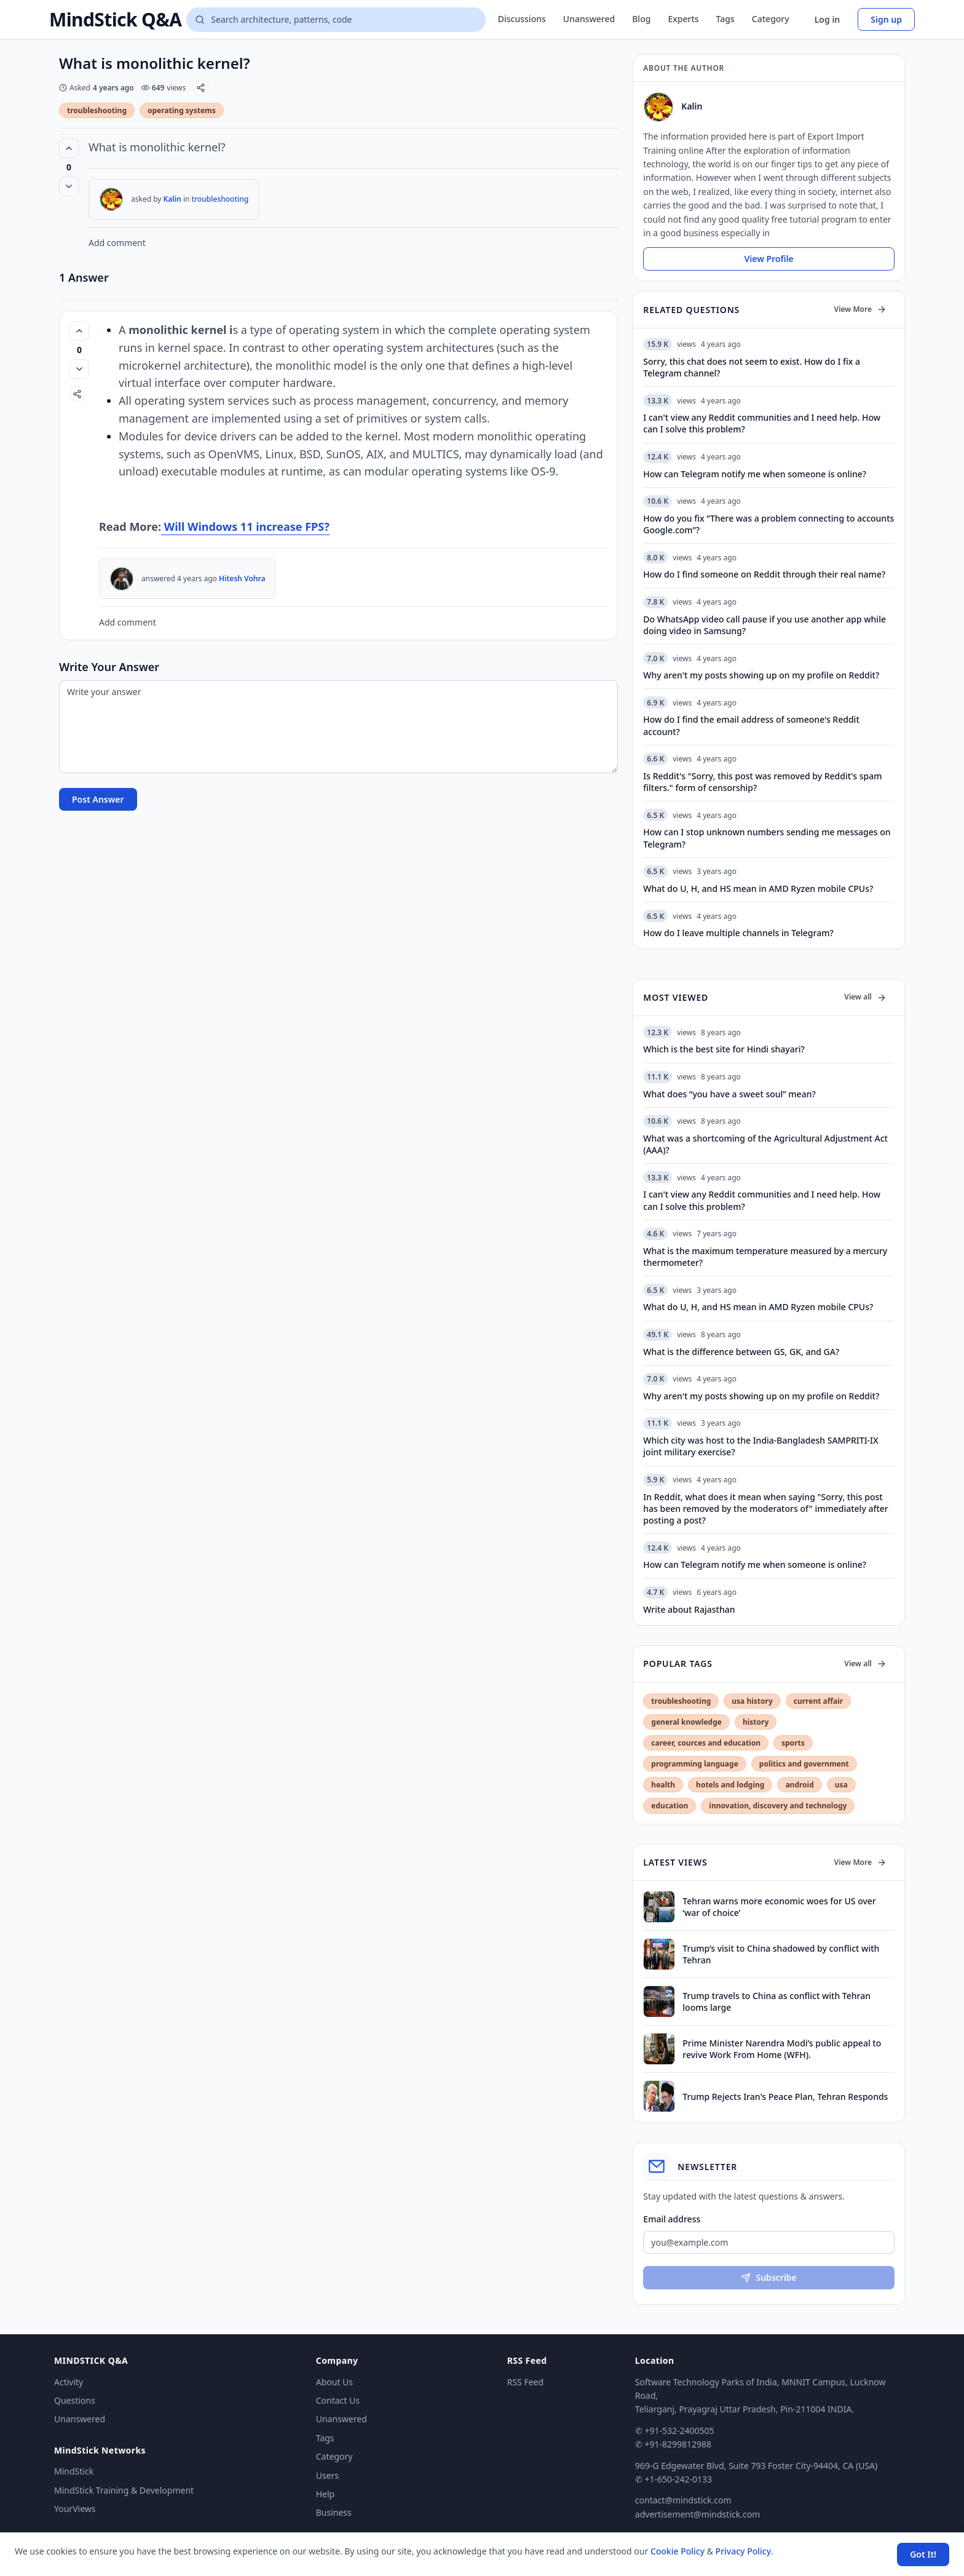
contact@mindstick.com (683, 2500)
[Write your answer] (338, 726)
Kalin (172, 199)
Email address (671, 2219)
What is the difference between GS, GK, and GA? (741, 1352)
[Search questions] (335, 19)
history (755, 1722)
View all (865, 997)
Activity (68, 2382)
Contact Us (338, 2400)
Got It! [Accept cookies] (923, 2554)
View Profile (768, 258)
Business (334, 2512)
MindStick (73, 2471)
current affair (818, 1701)
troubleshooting (97, 110)
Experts (683, 19)
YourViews (74, 2508)
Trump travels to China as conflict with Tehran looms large (776, 2001)
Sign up (886, 19)
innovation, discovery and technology (778, 1805)
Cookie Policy (677, 2551)
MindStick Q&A (115, 19)
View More (860, 309)
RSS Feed (525, 2382)
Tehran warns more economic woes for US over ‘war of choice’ (778, 1906)
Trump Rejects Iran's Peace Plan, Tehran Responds (785, 2096)
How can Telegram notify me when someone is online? (754, 1564)
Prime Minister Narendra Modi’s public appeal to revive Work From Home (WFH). (781, 2049)
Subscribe (768, 2277)
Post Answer (98, 799)
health (663, 1784)
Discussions (522, 19)
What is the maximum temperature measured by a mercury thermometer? (765, 1256)
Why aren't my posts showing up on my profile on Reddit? (761, 1396)
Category (770, 19)
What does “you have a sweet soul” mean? (729, 1094)
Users (327, 2475)
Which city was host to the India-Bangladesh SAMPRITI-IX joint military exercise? (760, 1446)
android (799, 1784)
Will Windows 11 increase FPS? (245, 526)
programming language (694, 1764)
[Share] (200, 87)
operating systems (182, 110)
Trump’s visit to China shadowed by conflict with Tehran (780, 1954)
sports (793, 1743)
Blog (641, 19)
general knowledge (686, 1722)
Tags (725, 19)
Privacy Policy (743, 2551)
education (669, 1805)
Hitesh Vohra (242, 578)
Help (325, 2494)
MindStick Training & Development (124, 2490)
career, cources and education (706, 1743)
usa (841, 1784)
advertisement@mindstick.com (697, 2514)
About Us (334, 2382)
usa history (752, 1701)
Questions (74, 2400)
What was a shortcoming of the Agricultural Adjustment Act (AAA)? (765, 1144)
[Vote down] (69, 186)
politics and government (804, 1764)
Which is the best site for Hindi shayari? (723, 1049)
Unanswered (589, 19)
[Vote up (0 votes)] (69, 148)
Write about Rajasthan (689, 1609)
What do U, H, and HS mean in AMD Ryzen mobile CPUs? (758, 1307)
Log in (827, 19)
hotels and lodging (730, 1784)
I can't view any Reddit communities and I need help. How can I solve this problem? (761, 1200)
